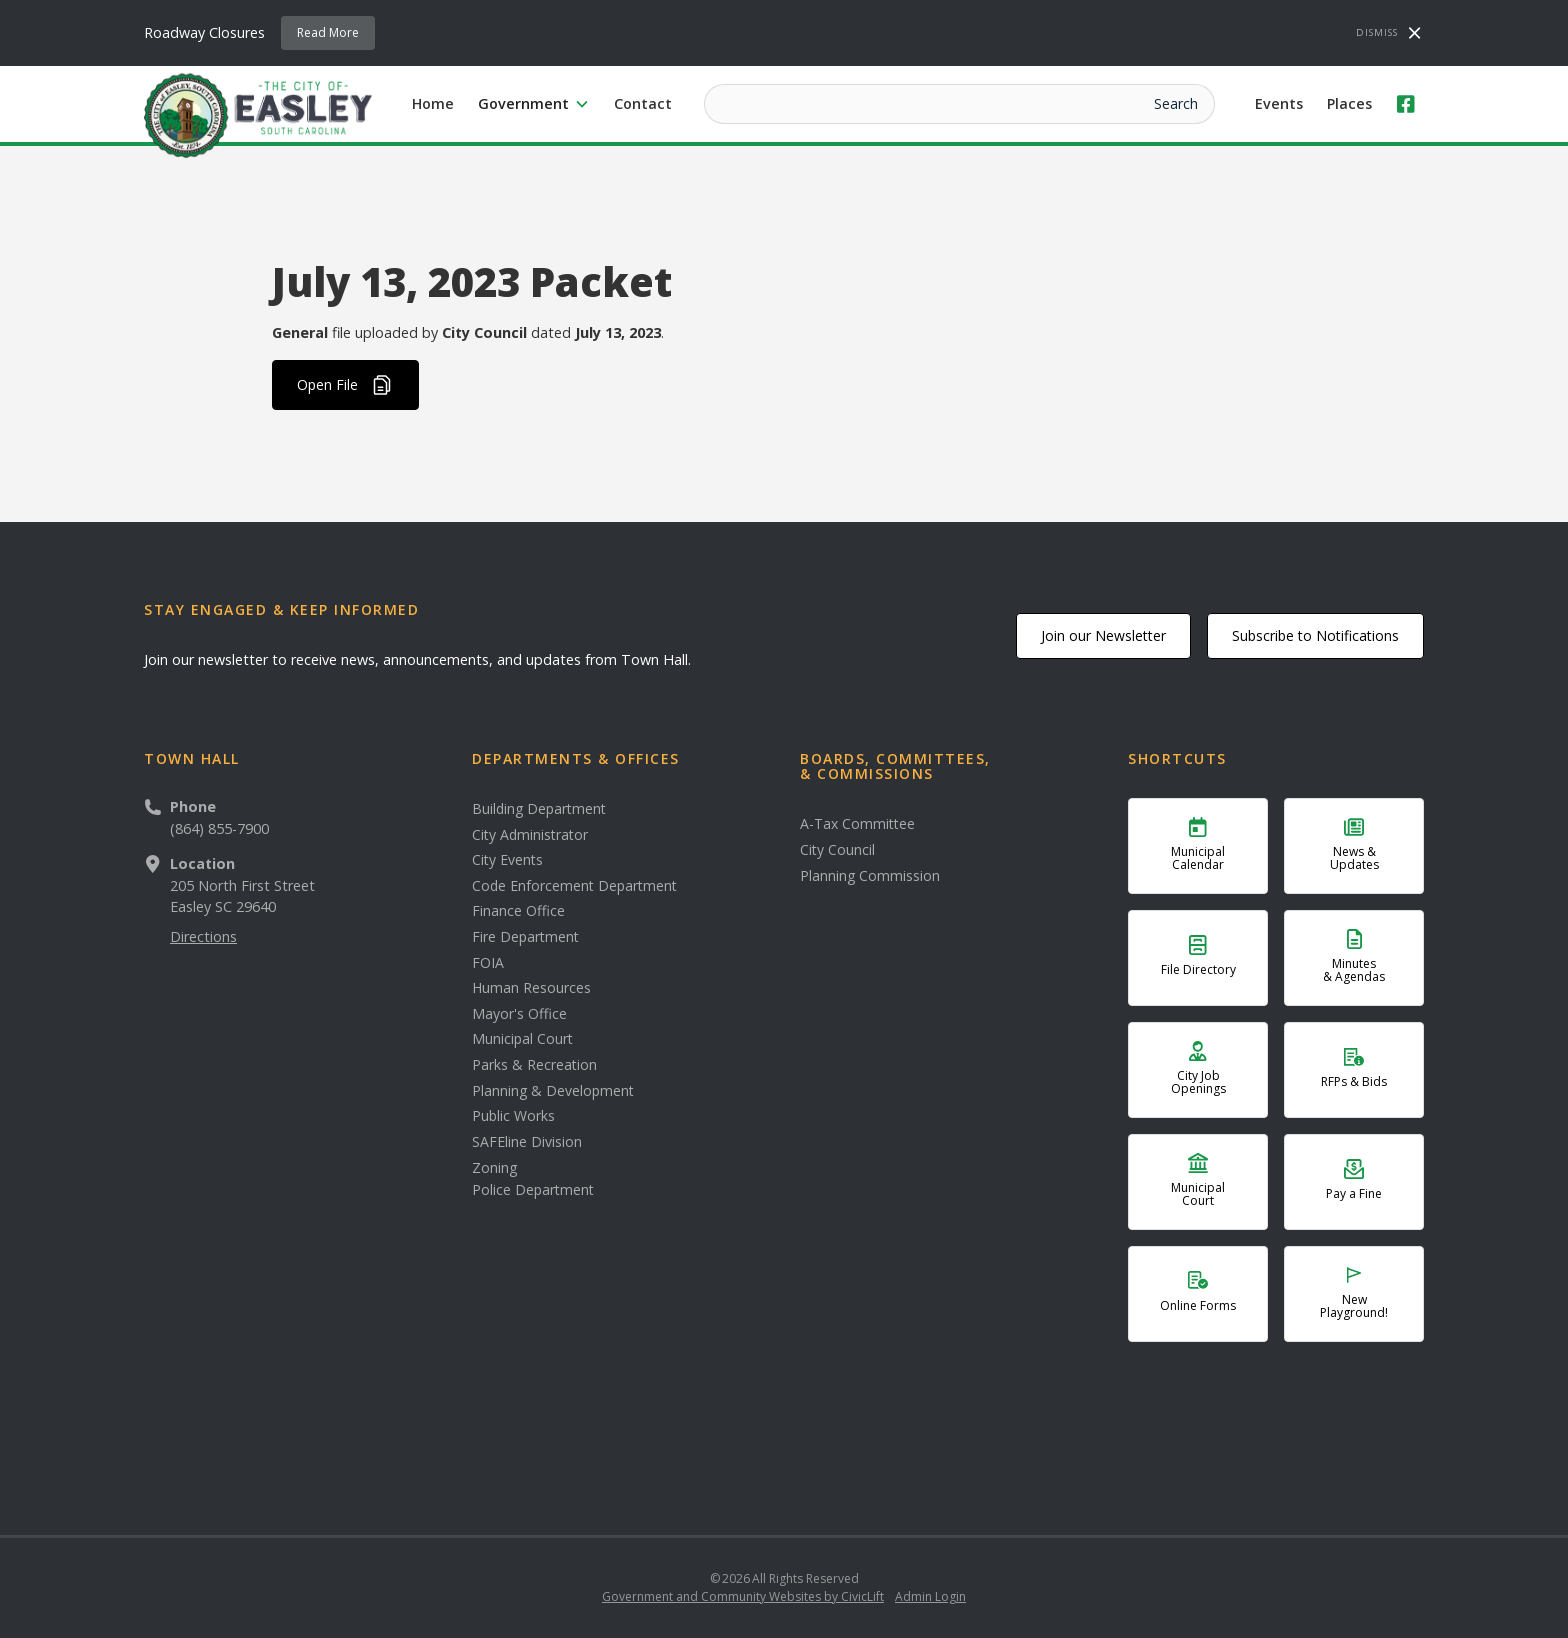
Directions (203, 936)
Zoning (494, 1168)
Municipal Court (522, 1039)
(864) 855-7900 (219, 828)
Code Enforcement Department (574, 886)
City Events (507, 860)
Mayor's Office (519, 1014)
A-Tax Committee (857, 824)
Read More (328, 32)
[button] (534, 104)
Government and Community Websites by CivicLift (743, 1596)
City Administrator (530, 835)
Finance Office (518, 911)
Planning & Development (553, 1091)
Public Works (513, 1116)
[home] (258, 114)
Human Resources (531, 988)
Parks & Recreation (534, 1065)
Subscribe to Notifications (1315, 635)
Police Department (533, 1190)
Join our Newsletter (1103, 635)
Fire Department (525, 937)
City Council (837, 850)
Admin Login (930, 1596)
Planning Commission (870, 876)
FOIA (488, 963)
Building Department (539, 809)
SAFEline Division (527, 1142)
